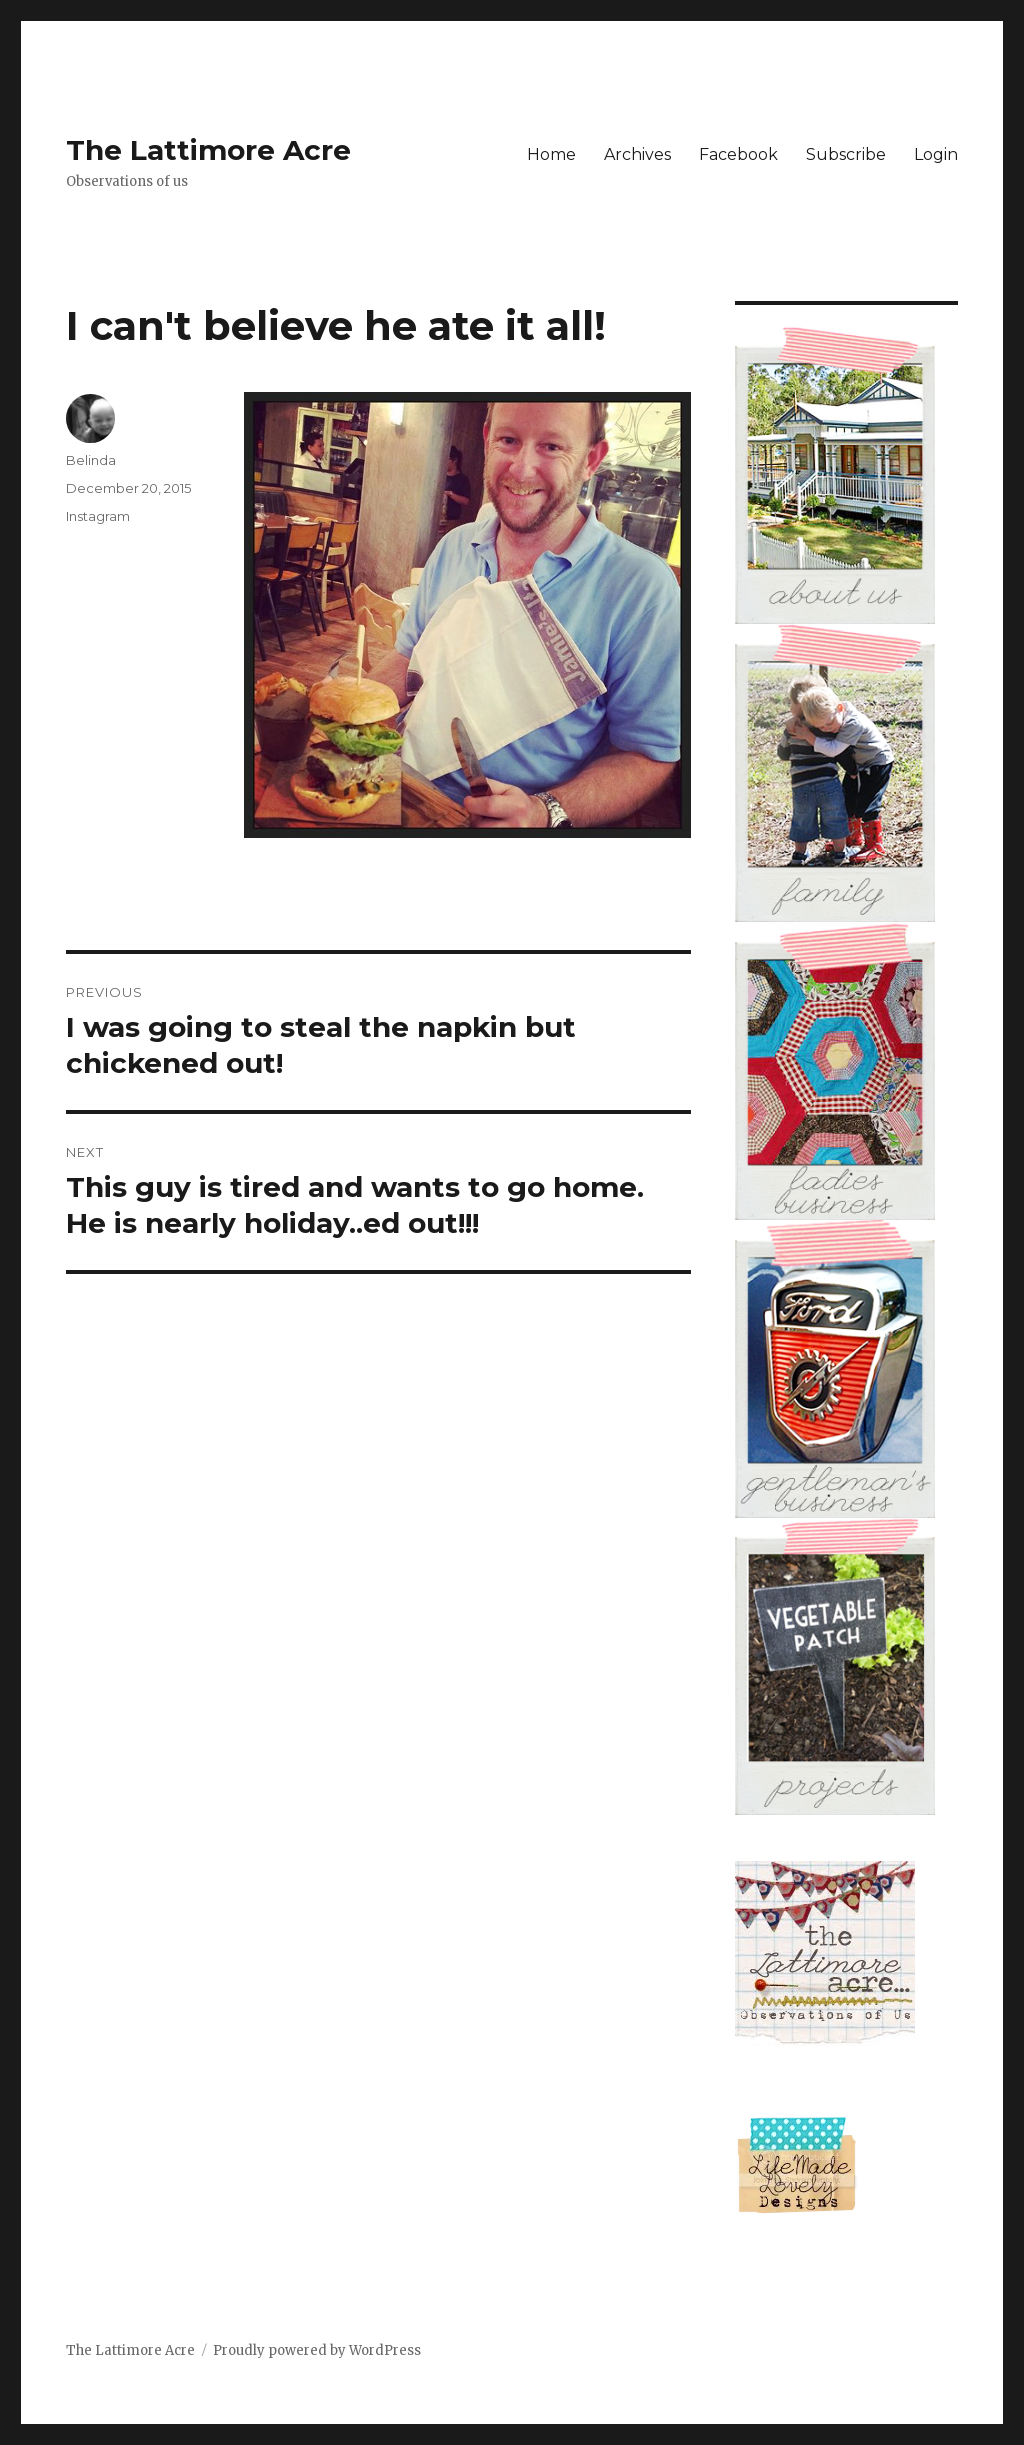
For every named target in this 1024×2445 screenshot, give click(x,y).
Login (936, 154)
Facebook (738, 154)
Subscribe (846, 154)
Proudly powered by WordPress (317, 2350)
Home (551, 154)
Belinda (91, 460)
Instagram (98, 516)
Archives (637, 154)
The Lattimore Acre (208, 150)
